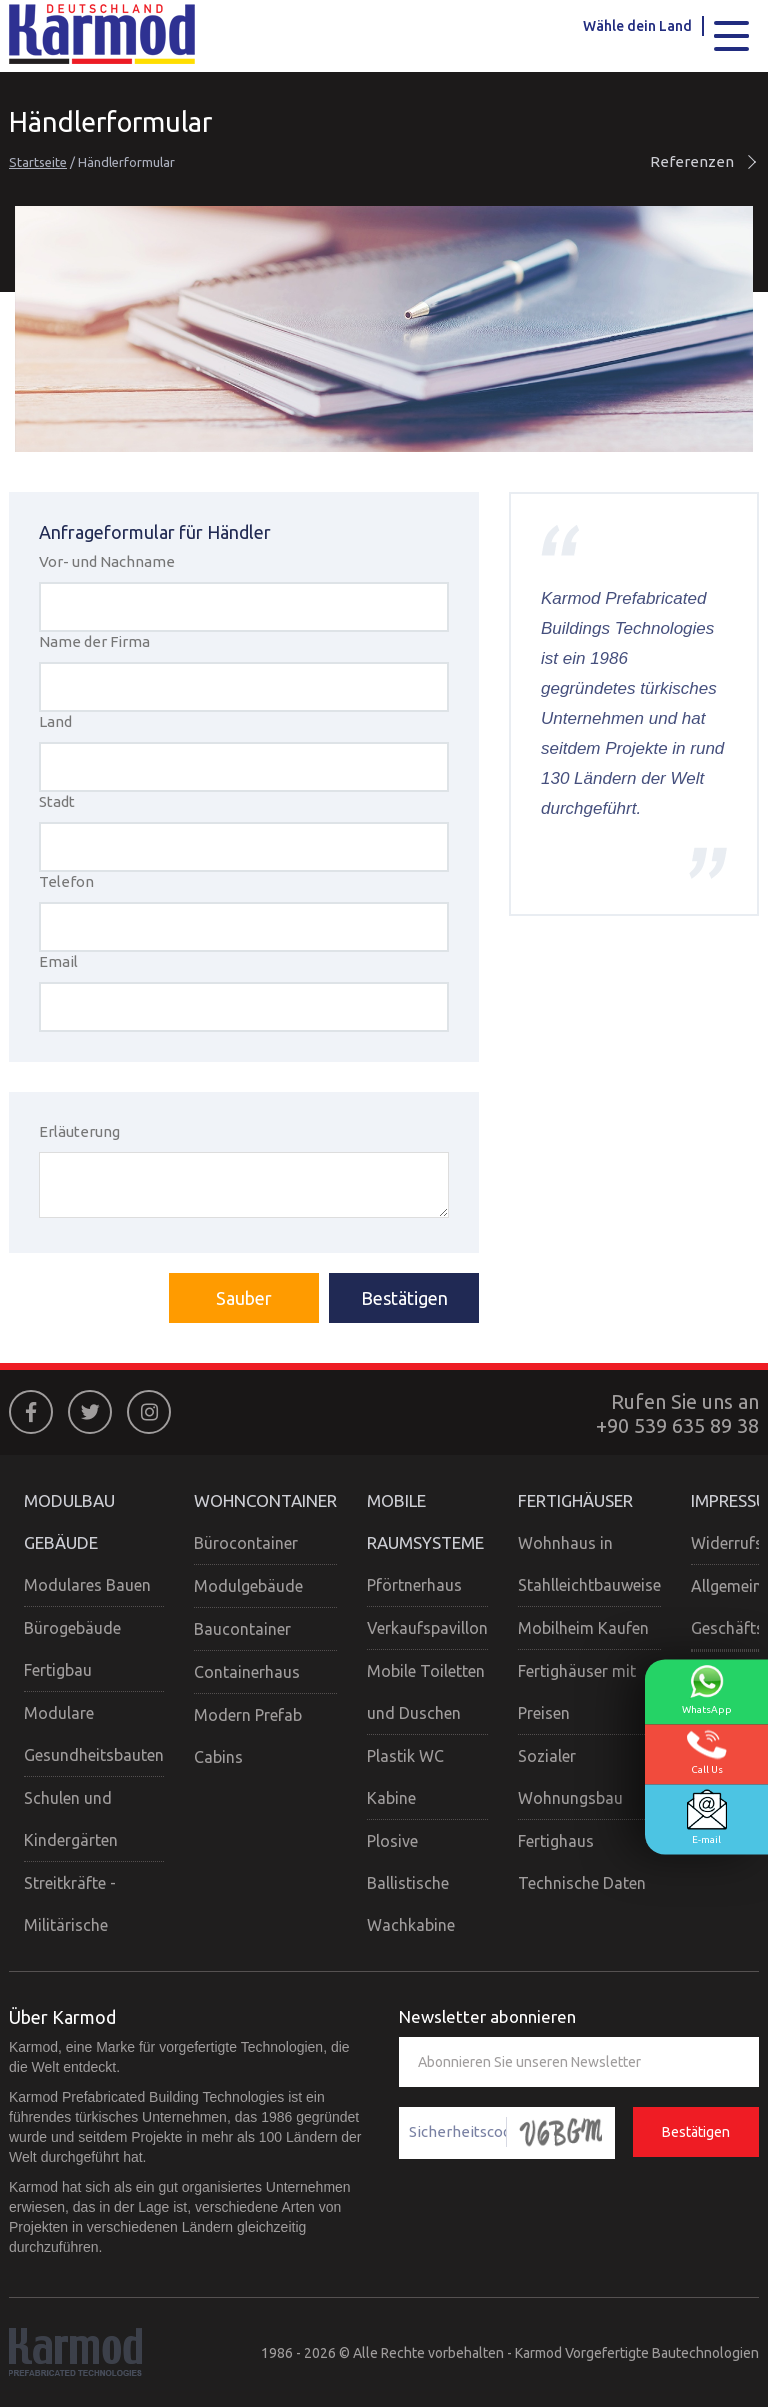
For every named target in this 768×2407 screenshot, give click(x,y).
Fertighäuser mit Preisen (577, 1692)
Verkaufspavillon (427, 1628)
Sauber (244, 1298)
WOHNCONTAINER (265, 1500)
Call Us (707, 1752)
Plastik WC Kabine (405, 1777)
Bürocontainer (246, 1543)
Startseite (38, 162)
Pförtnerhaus (414, 1585)
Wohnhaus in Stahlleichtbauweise (589, 1564)
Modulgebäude (248, 1586)
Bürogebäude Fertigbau (72, 1649)
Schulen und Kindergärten (71, 1819)
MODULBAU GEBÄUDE (69, 1521)
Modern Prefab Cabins (248, 1736)
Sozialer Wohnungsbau (570, 1777)
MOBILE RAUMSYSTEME (425, 1521)
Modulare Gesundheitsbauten (94, 1734)
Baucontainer (242, 1629)
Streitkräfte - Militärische (70, 1904)
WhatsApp (707, 1690)
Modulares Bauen (87, 1585)
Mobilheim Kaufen (583, 1628)
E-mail (707, 1817)
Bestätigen (404, 1298)
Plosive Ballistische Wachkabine (411, 1883)
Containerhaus (247, 1672)
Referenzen (704, 161)
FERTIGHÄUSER (575, 1500)
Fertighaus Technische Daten (582, 1862)
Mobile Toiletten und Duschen (426, 1692)
